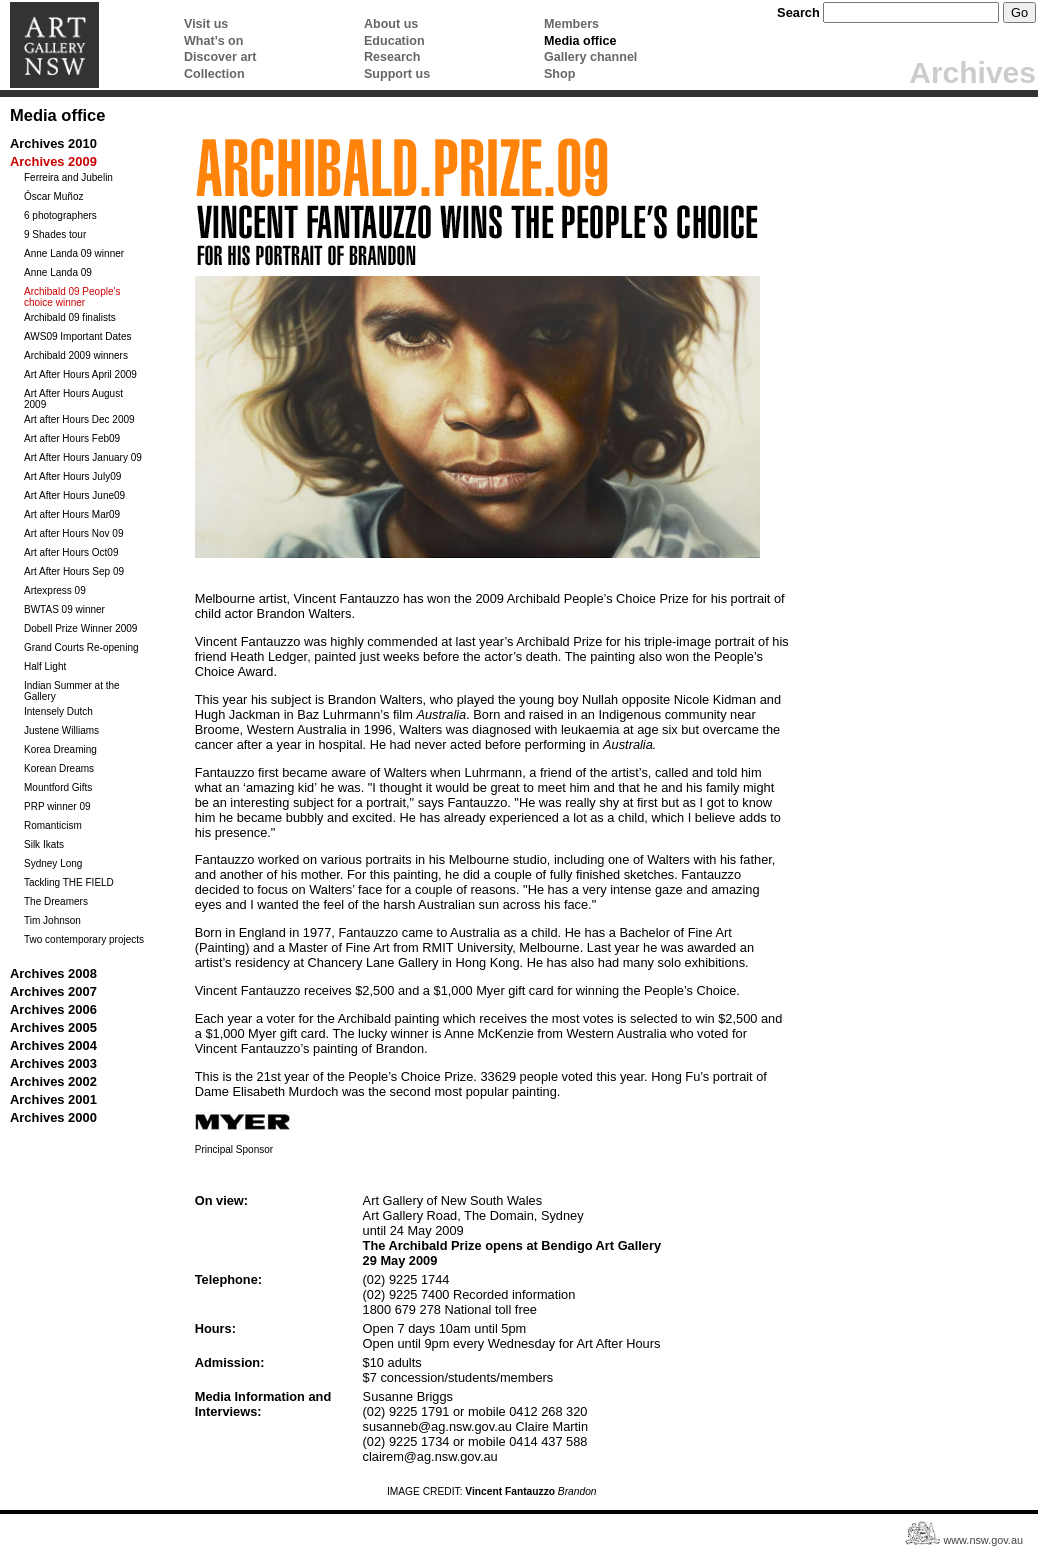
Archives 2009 (53, 161)
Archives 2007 (53, 991)
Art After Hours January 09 (83, 457)
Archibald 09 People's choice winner (72, 297)
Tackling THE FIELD (69, 882)
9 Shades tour (55, 234)
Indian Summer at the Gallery (72, 691)
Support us (397, 74)
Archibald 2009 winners (76, 355)
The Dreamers (56, 901)
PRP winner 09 (57, 806)
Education (394, 41)
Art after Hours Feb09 (72, 438)
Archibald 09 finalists (70, 317)
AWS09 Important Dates (77, 336)
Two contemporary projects (84, 939)
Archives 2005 (53, 1027)
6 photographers (60, 215)
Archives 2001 (53, 1099)
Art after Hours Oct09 (71, 552)
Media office (580, 41)
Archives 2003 (53, 1063)
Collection (214, 74)
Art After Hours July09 (72, 476)
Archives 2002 (53, 1081)
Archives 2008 (53, 973)
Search (798, 12)
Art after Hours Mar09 (72, 514)
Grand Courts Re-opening (81, 647)
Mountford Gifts (58, 787)
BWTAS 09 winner (64, 609)
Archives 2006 (53, 1009)
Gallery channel (590, 57)
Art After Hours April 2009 (80, 374)
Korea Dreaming (60, 749)
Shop (559, 74)
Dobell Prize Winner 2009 (80, 628)
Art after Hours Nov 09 (73, 533)
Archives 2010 (53, 143)
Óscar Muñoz (53, 196)
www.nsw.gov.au (983, 1541)
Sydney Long (53, 863)
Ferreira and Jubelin (68, 177)
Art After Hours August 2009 (73, 399)
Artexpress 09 (55, 590)
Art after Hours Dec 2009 (79, 419)
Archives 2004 (53, 1045)
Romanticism (53, 825)
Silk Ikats (44, 844)
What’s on (213, 41)
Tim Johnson (52, 920)
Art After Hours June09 (74, 495)
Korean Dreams (59, 768)
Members (571, 24)
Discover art (220, 57)
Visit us (206, 24)
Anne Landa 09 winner (74, 253)
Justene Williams (61, 730)
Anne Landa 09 (58, 272)
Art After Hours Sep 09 (74, 571)
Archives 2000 (53, 1117)
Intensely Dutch (58, 711)
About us (391, 24)
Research (392, 57)
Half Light (45, 666)
